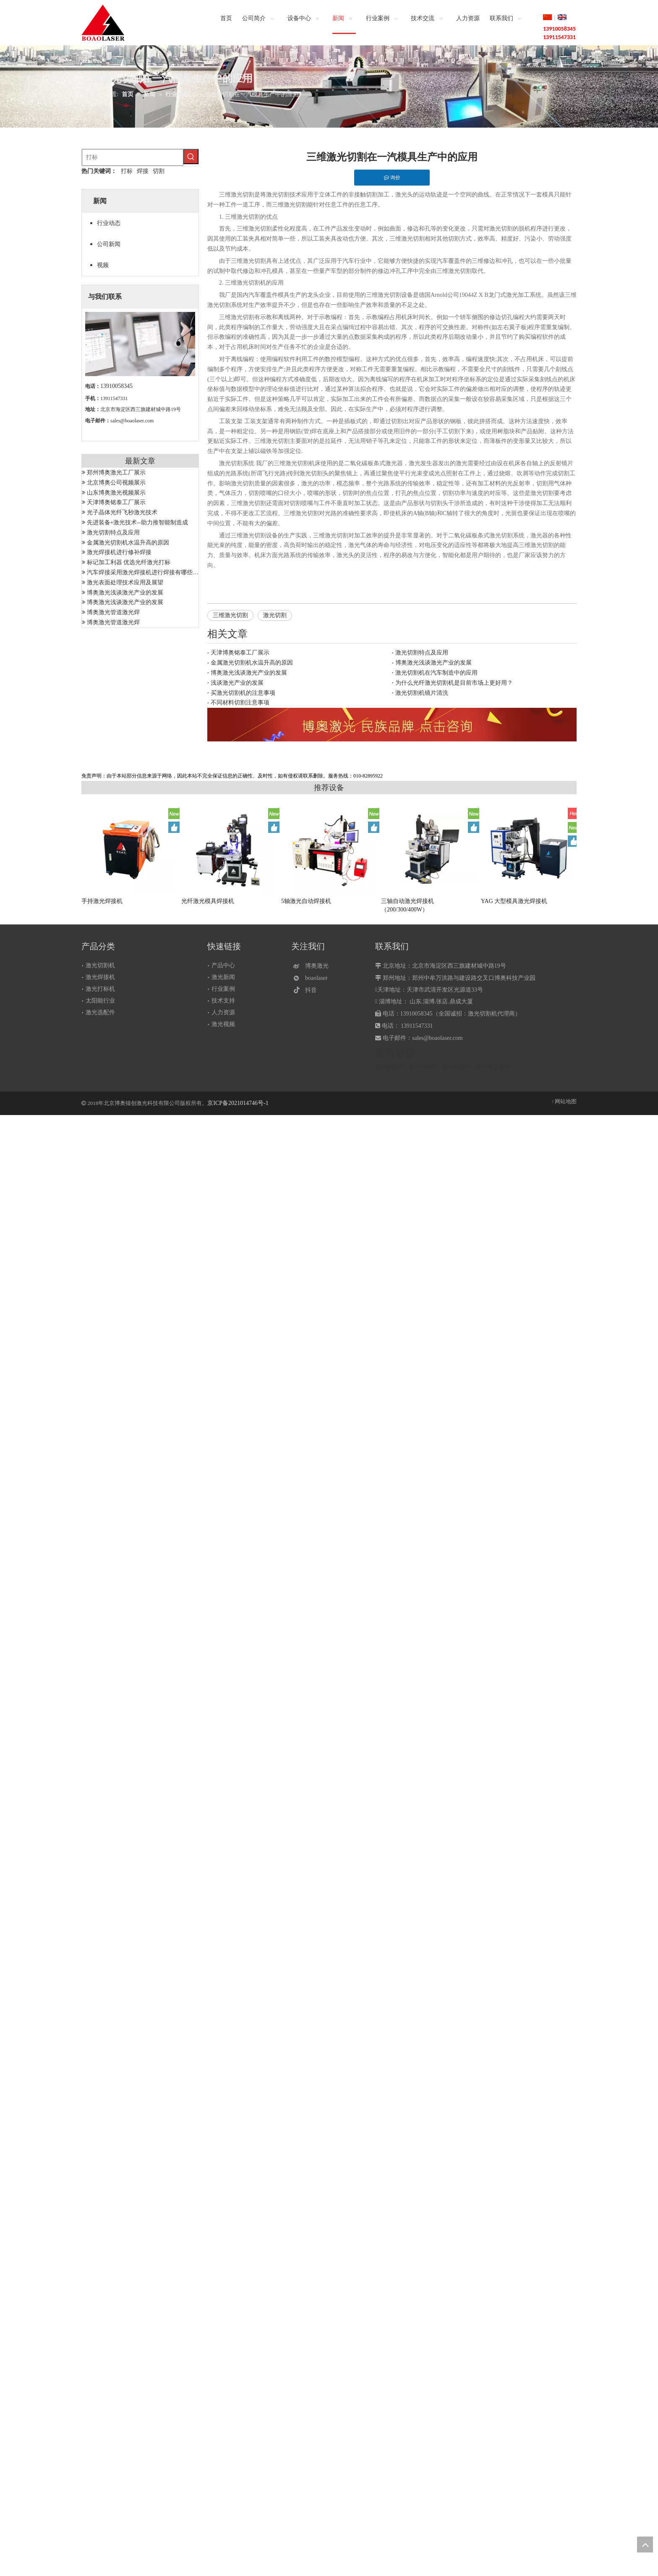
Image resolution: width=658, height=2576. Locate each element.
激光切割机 (100, 965)
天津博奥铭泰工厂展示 (116, 502)
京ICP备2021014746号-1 (237, 1103)
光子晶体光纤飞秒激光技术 (122, 512)
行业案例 (223, 989)
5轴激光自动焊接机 (306, 901)
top (645, 2544)
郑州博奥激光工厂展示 (116, 472)
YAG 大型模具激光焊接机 (514, 901)
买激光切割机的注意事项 (243, 693)
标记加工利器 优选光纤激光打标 (129, 562)
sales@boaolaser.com (132, 421)
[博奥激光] (312, 966)
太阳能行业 (100, 1000)
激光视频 (223, 1024)
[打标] (132, 157)
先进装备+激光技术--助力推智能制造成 (137, 522)
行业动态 (108, 223)
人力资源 (223, 1012)
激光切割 (275, 615)
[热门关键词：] (190, 156)
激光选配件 (100, 1012)
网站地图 (566, 1101)
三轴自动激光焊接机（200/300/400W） (407, 905)
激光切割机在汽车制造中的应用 (436, 673)
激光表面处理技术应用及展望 (125, 582)
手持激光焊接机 (102, 901)
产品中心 (223, 965)
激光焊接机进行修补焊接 (119, 552)
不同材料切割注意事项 (240, 702)
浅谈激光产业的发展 (237, 683)
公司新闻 (108, 244)
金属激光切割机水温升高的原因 (128, 542)
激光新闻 (223, 977)
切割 (158, 171)
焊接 (143, 171)
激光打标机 (100, 989)
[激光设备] (392, 724)
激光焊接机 (100, 977)
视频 (103, 265)
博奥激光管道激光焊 (113, 612)
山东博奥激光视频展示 (116, 493)
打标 (127, 171)
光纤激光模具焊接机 (207, 901)
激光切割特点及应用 (113, 532)
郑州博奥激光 (493, 1067)
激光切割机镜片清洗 (421, 693)
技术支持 (223, 1000)
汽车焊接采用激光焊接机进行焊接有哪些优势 (145, 572)
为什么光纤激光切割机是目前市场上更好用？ (454, 683)
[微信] (312, 978)
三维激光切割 (230, 615)
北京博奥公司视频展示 (116, 482)
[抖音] (312, 990)
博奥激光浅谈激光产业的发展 (125, 592)
